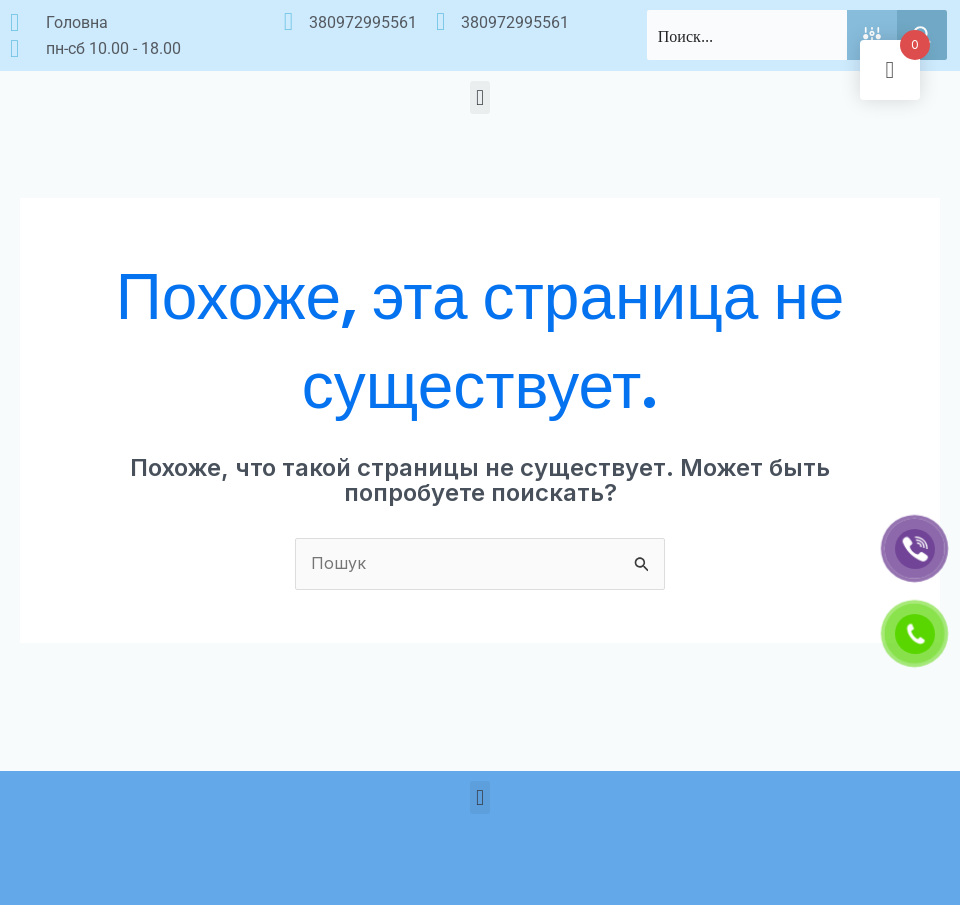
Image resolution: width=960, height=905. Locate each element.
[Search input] (748, 35)
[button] (479, 97)
